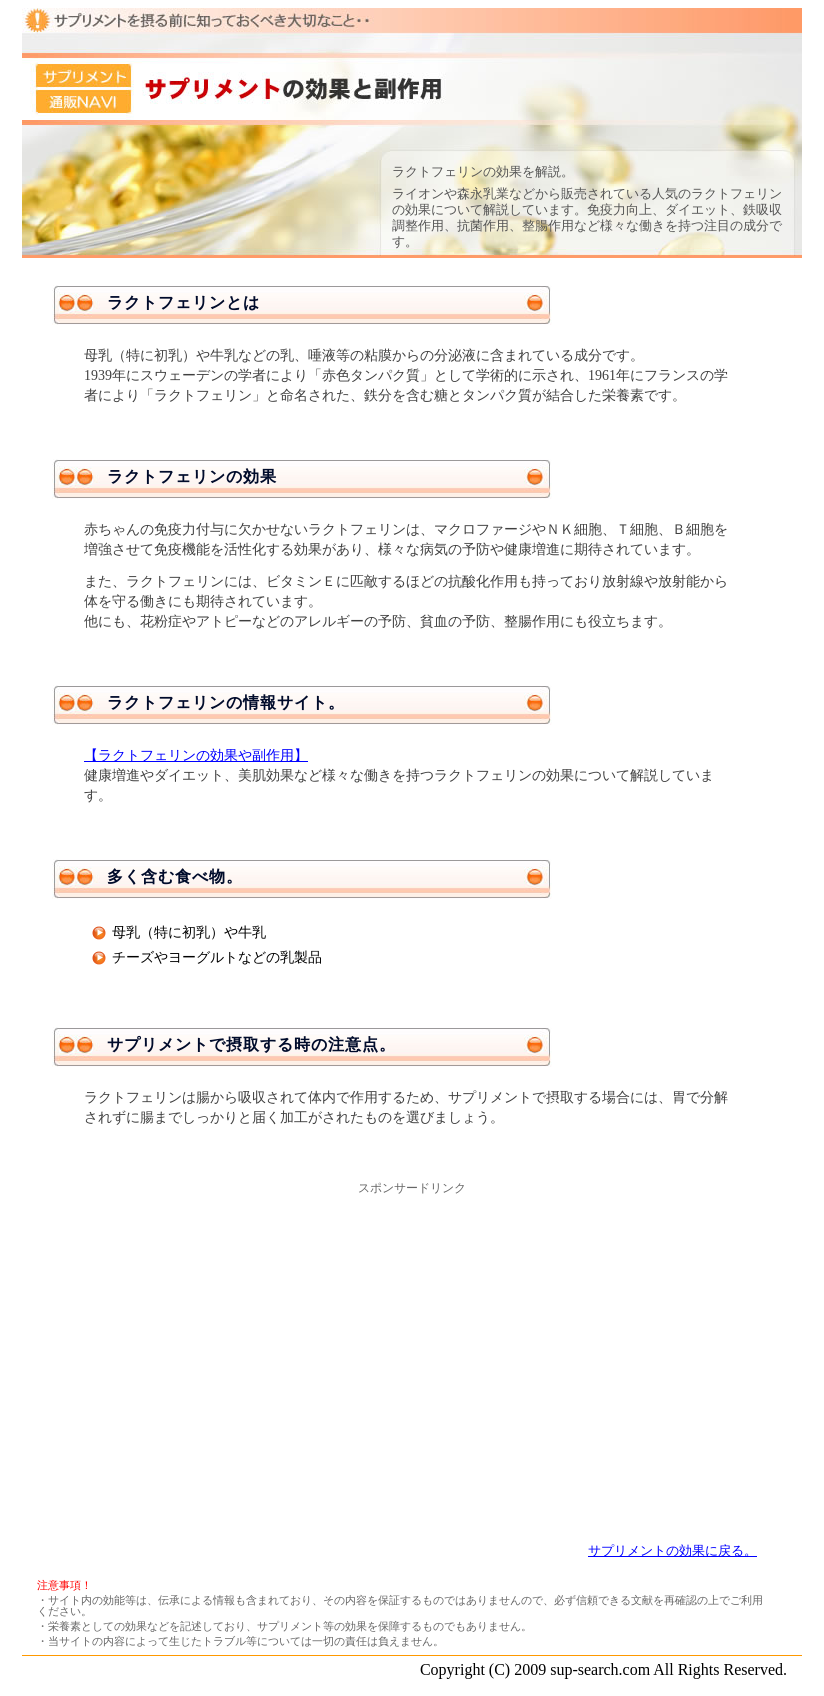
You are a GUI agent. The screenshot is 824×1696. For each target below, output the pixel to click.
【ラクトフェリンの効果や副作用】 (196, 755)
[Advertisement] (412, 1337)
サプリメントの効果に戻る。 (672, 1550)
